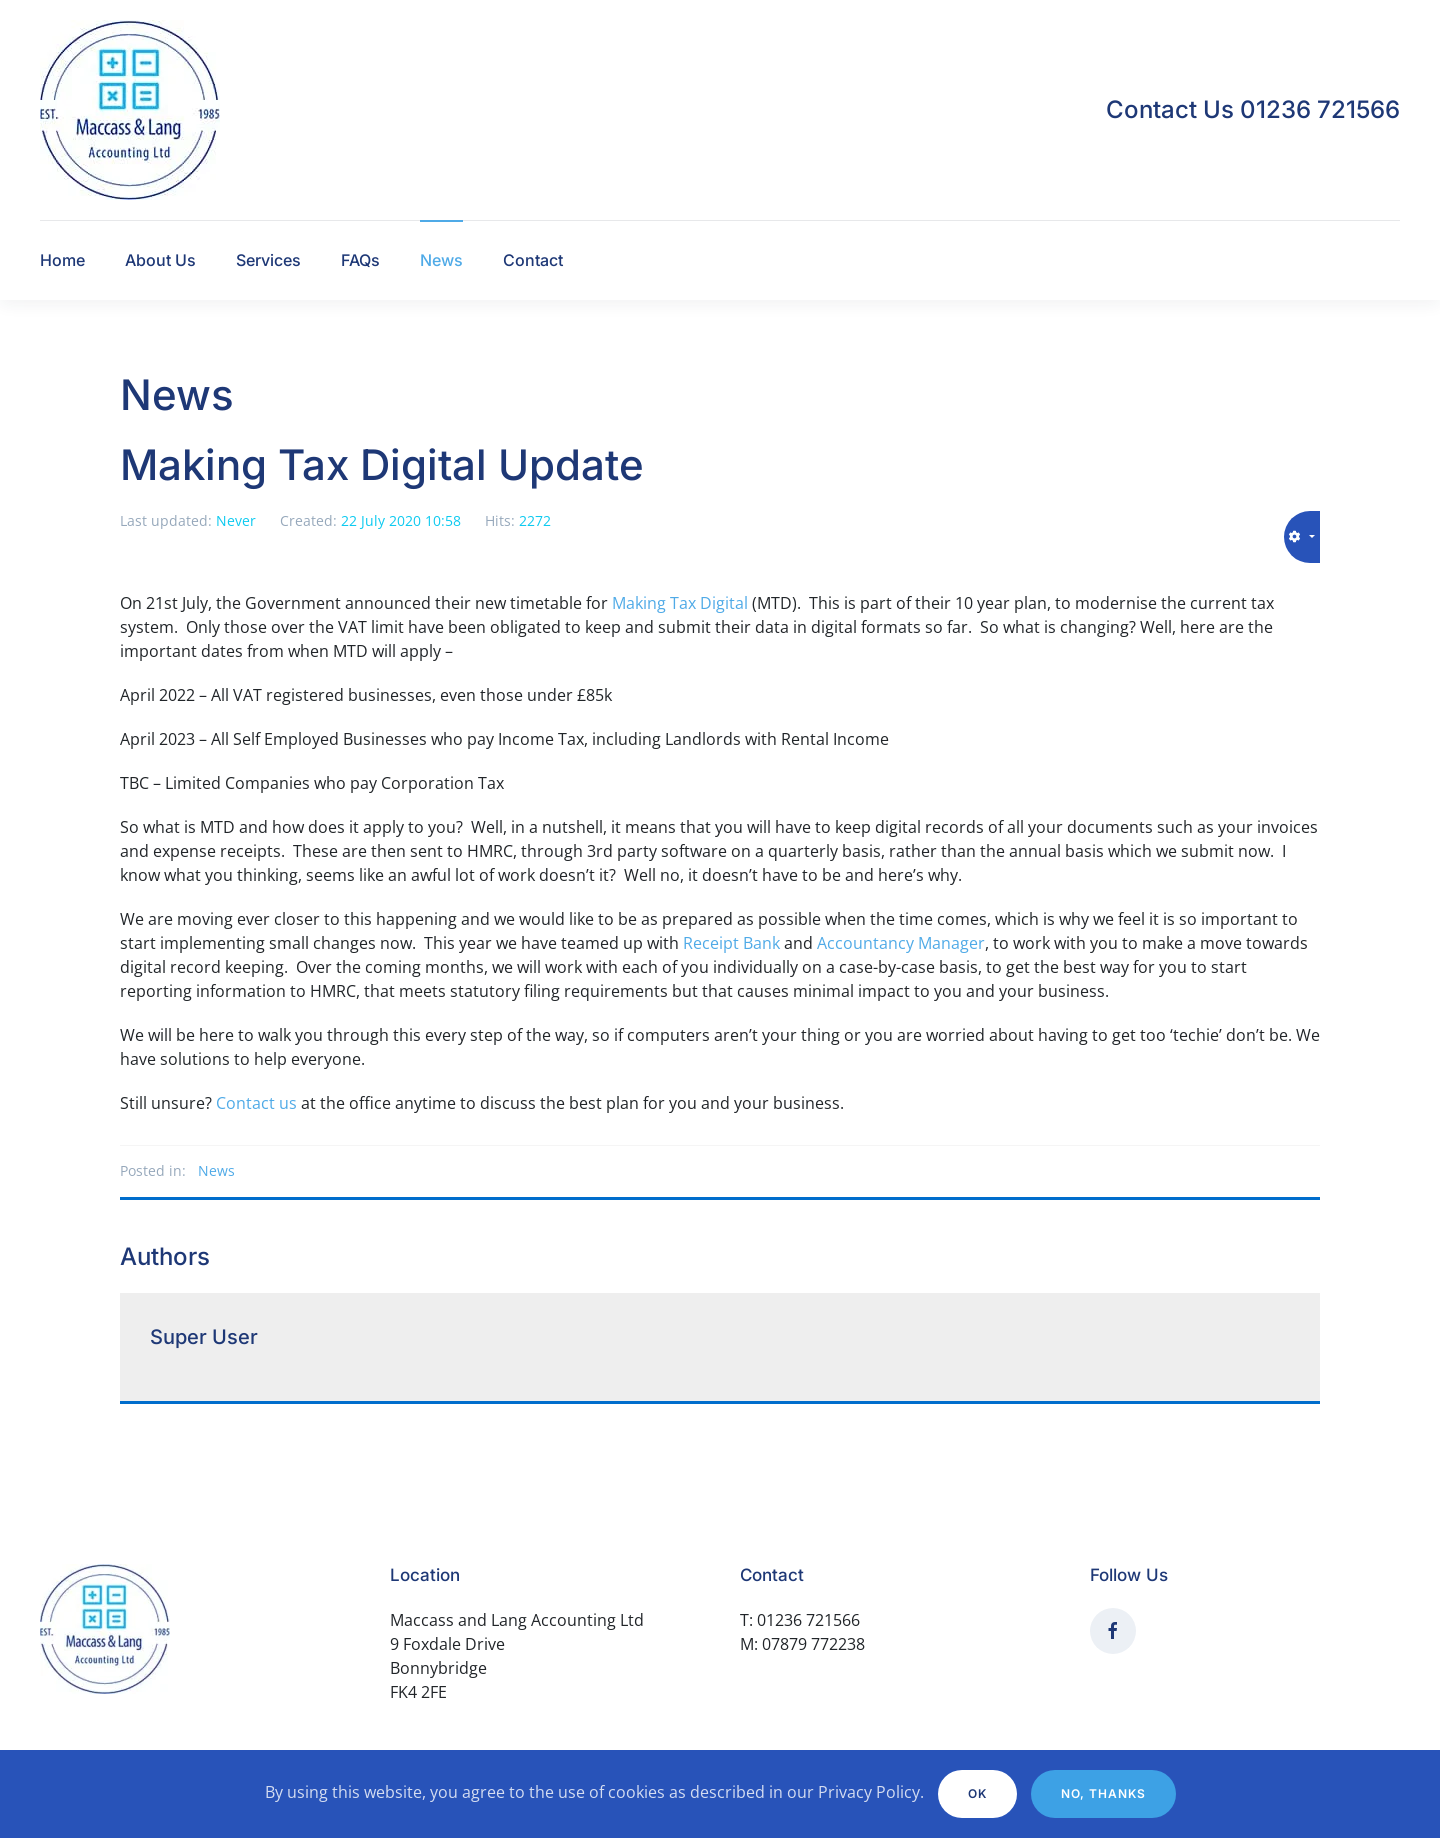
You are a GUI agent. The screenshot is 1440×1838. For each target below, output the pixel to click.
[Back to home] (130, 110)
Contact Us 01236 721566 (1253, 109)
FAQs (360, 260)
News (441, 260)
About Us (160, 260)
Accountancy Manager (901, 943)
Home (62, 260)
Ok (977, 1793)
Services (268, 260)
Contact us (256, 1103)
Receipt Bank (731, 943)
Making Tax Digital (680, 603)
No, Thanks (1103, 1793)
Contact (533, 260)
